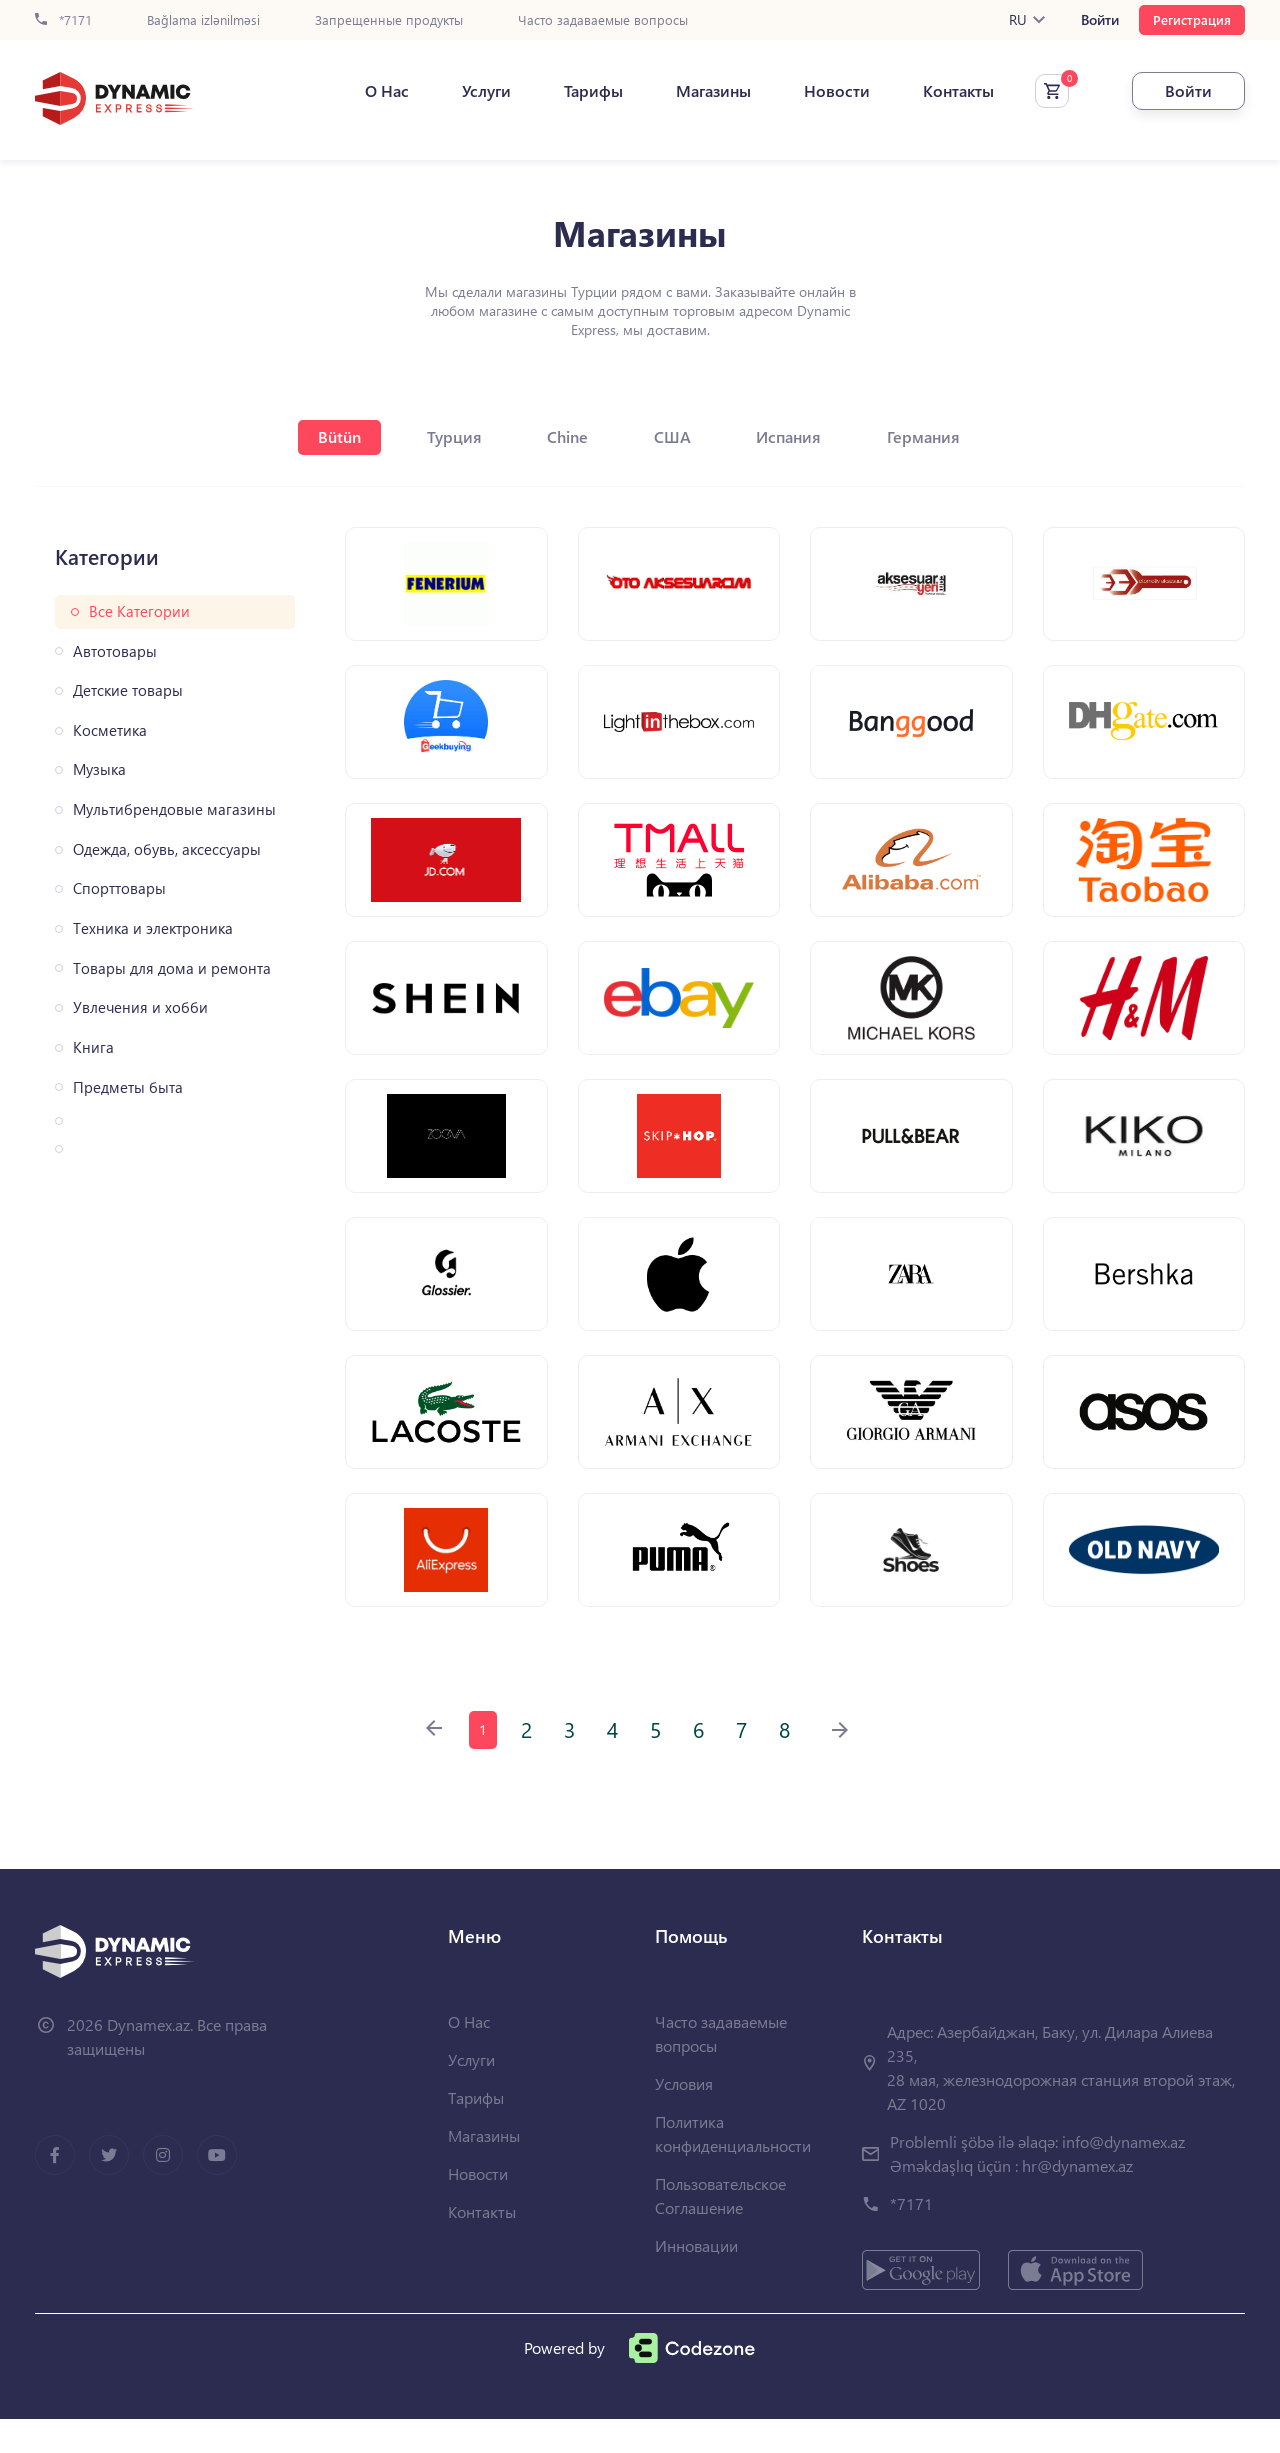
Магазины (699, 91)
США (675, 436)
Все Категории (139, 611)
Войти (1100, 20)
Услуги (472, 91)
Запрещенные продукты (389, 20)
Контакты (944, 91)
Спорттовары (119, 888)
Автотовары (115, 651)
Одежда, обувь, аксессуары (167, 849)
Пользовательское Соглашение (720, 2229)
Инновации (696, 2279)
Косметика (110, 730)
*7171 (63, 20)
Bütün (329, 436)
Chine (566, 436)
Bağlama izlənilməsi (203, 20)
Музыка (99, 769)
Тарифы (579, 91)
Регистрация (1192, 19)
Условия (684, 2117)
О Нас (373, 91)
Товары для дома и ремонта (172, 968)
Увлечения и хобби (140, 1007)
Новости (823, 91)
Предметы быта (128, 1087)
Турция (448, 436)
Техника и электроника (153, 928)
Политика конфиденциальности (733, 2167)
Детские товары (128, 690)
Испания (796, 436)
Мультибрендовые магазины (174, 809)
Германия (935, 436)
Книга (93, 1047)
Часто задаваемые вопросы (603, 20)
